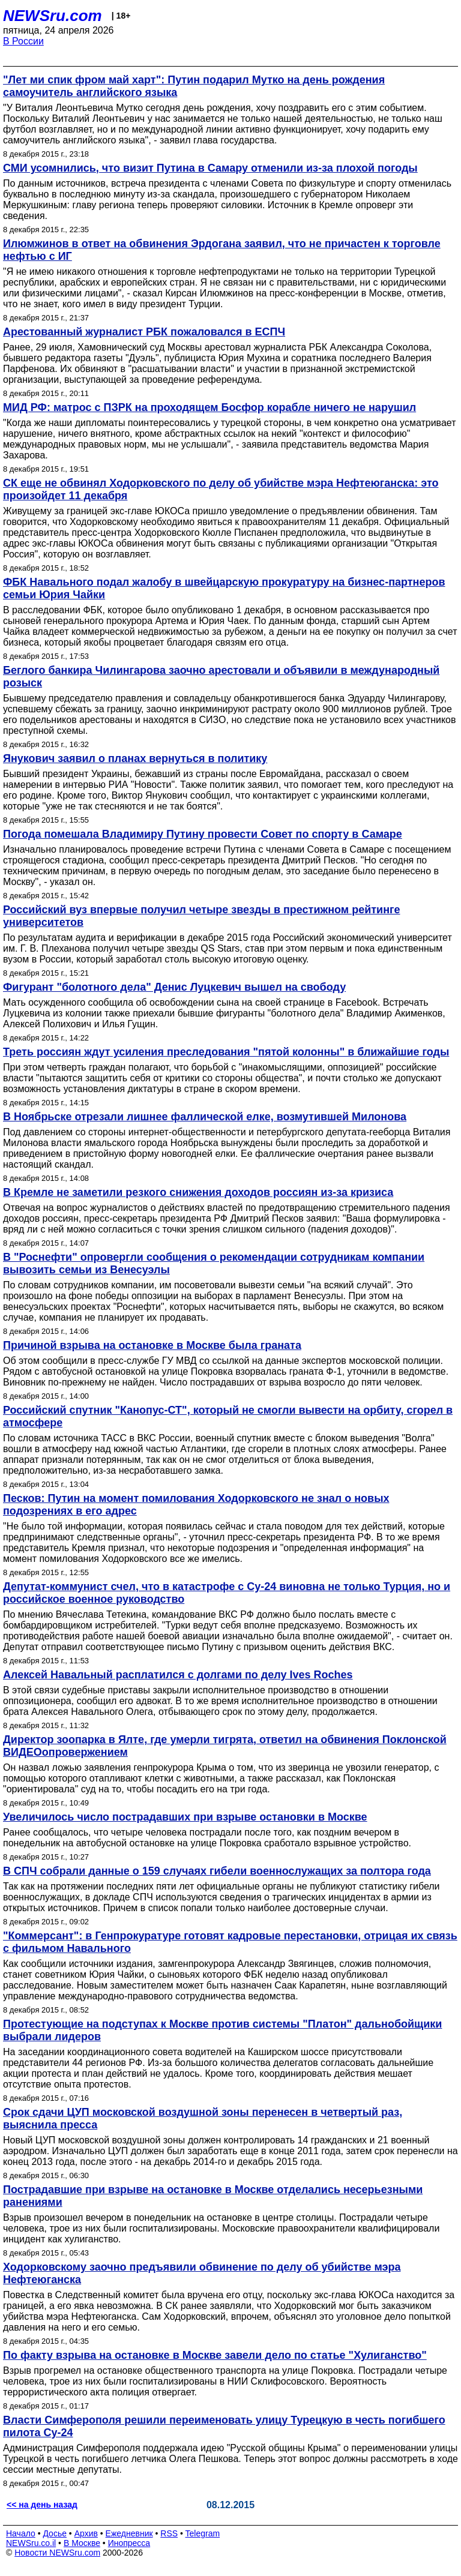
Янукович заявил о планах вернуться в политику (135, 758)
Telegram (202, 2533)
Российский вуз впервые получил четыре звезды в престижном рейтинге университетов (201, 916)
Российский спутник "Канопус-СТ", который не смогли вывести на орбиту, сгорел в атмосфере (228, 1416)
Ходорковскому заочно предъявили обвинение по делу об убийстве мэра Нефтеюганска (202, 2273)
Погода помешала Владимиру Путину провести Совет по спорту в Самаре (202, 834)
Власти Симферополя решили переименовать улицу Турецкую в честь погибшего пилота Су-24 (224, 2426)
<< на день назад (42, 2504)
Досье (55, 2533)
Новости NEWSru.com (57, 2552)
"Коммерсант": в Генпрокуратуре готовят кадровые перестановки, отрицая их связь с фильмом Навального (230, 1942)
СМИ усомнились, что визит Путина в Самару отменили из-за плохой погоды (210, 168)
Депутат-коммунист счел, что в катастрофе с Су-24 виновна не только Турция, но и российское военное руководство (226, 1593)
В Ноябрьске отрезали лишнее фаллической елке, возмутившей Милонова (204, 1117)
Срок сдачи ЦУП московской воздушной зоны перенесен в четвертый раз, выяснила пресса (202, 2118)
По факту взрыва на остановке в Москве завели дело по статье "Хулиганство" (215, 2355)
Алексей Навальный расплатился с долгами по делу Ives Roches (178, 1675)
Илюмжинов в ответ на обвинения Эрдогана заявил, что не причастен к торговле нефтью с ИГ (222, 250)
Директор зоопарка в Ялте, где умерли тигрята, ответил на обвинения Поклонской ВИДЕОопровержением (225, 1746)
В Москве (82, 2543)
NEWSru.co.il (31, 2543)
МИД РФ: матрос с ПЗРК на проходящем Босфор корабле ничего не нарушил (209, 407)
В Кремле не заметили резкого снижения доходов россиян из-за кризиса (198, 1192)
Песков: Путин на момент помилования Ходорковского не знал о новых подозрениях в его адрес (196, 1504)
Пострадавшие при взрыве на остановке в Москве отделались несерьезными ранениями (213, 2196)
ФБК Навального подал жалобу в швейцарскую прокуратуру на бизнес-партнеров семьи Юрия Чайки (224, 588)
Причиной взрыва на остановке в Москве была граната (152, 1345)
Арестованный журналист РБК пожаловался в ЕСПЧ (144, 332)
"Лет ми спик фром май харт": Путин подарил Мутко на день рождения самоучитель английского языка (194, 86)
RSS (169, 2533)
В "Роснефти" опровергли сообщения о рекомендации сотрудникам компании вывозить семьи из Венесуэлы (213, 1263)
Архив (86, 2533)
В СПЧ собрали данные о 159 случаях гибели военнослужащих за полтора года (217, 1871)
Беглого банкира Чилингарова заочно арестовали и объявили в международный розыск (221, 676)
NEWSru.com (52, 16)
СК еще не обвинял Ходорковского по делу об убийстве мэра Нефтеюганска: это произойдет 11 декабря (220, 489)
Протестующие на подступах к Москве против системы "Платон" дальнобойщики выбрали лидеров (222, 2030)
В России (23, 41)
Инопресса (129, 2543)
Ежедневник (129, 2533)
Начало (20, 2533)
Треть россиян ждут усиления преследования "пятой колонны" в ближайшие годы (226, 1052)
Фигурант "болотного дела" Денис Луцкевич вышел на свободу (174, 987)
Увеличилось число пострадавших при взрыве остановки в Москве (185, 1817)
